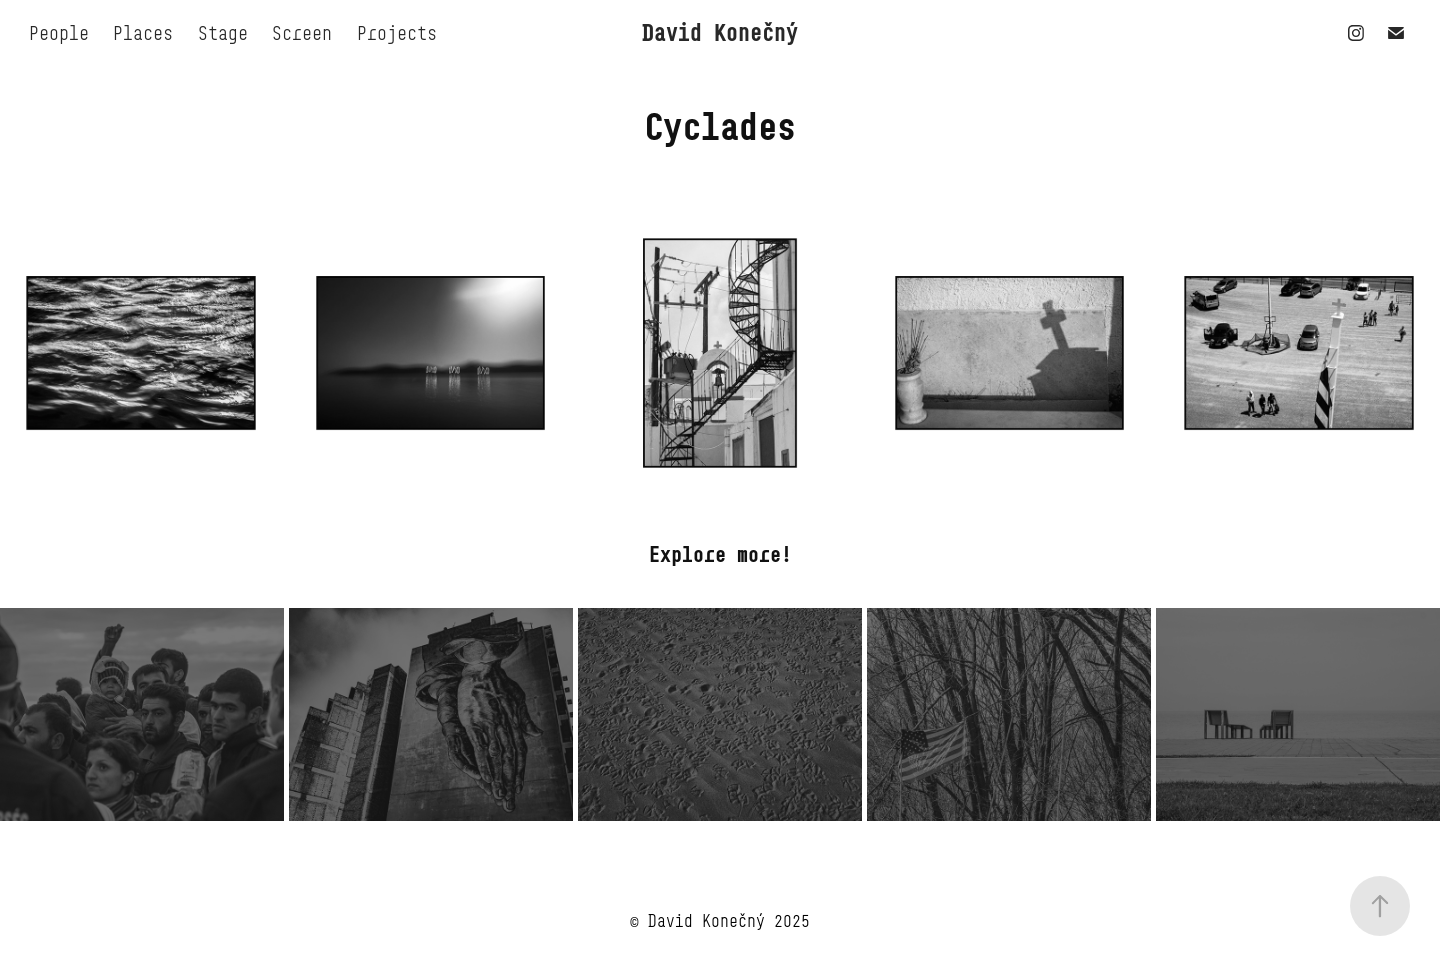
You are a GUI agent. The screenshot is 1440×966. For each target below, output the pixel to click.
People (59, 33)
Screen (302, 33)
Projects (397, 33)
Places (143, 33)
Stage (223, 33)
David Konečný (720, 32)
